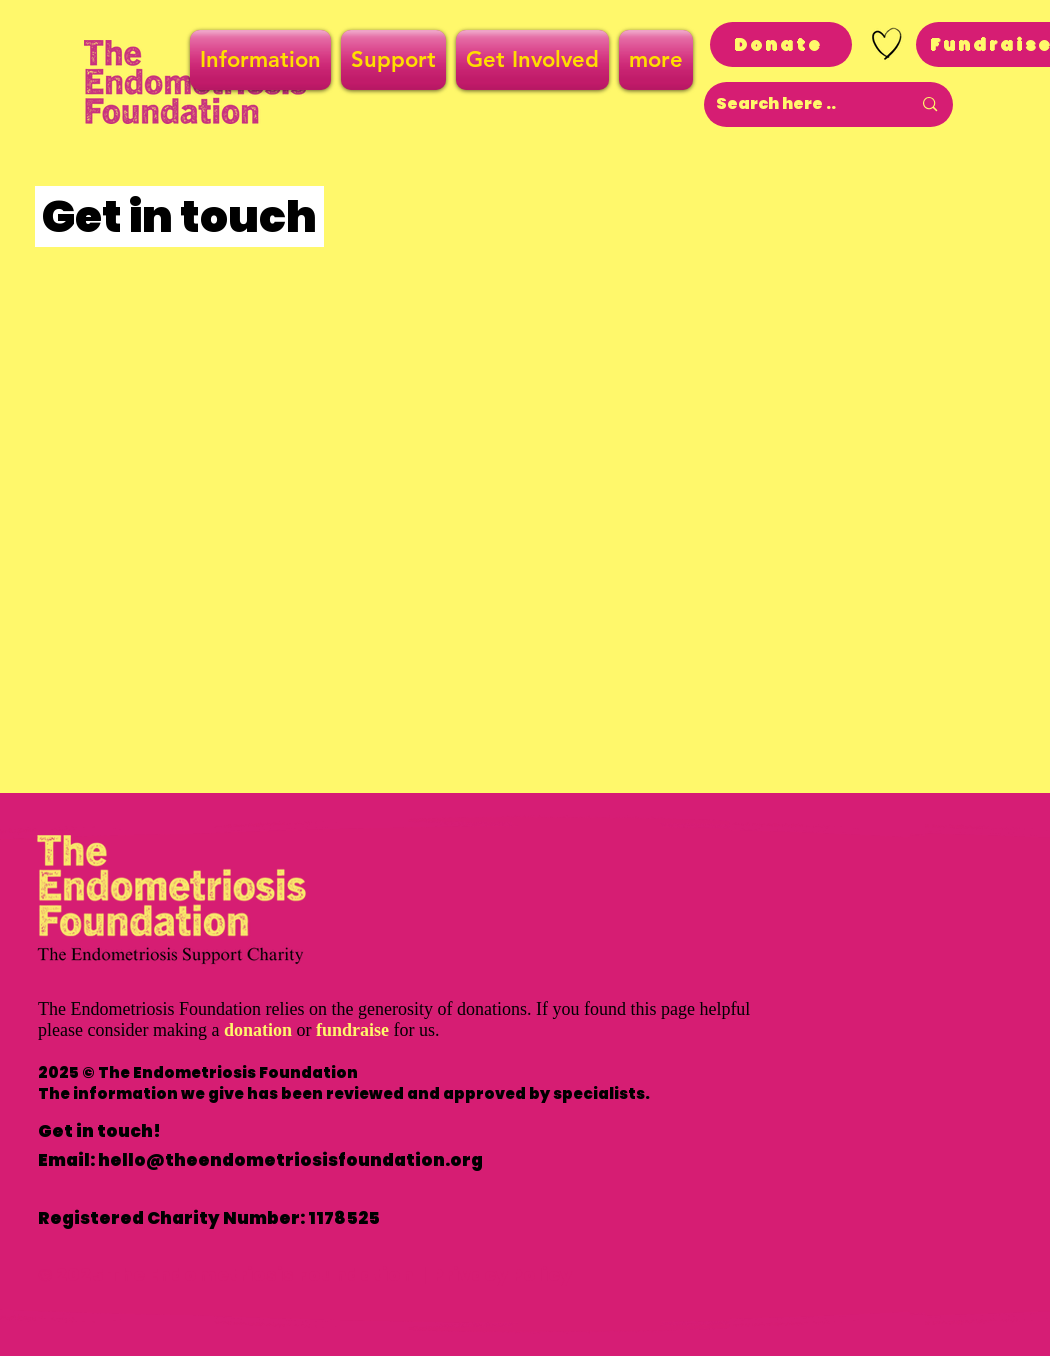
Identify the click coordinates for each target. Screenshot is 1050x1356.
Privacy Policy (502, 1274)
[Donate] (781, 44)
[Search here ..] (799, 104)
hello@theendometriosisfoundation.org (290, 1160)
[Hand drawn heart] (887, 44)
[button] (263, 60)
